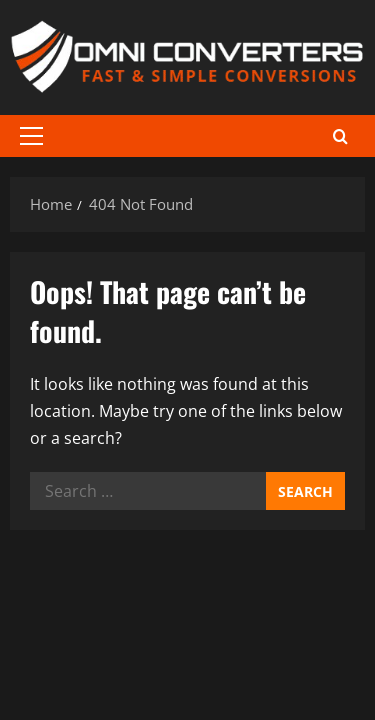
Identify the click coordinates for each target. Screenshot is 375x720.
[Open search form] (340, 135)
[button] (31, 136)
